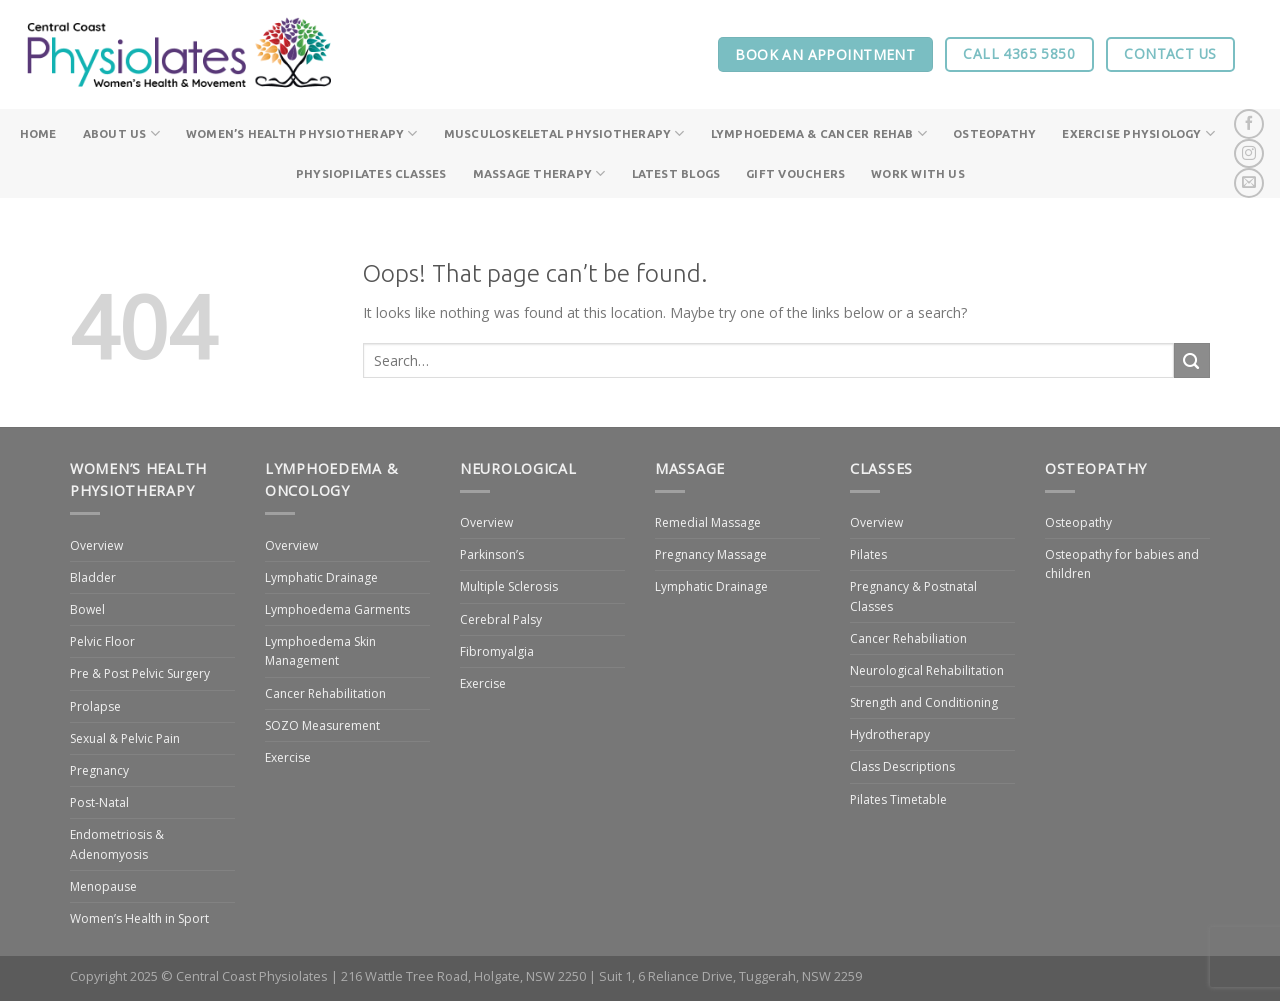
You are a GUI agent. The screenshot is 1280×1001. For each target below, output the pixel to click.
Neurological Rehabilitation (927, 670)
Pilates (868, 554)
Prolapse (95, 706)
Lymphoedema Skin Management (320, 651)
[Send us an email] (1248, 183)
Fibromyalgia (497, 651)
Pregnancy (99, 770)
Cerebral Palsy (501, 619)
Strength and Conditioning (924, 702)
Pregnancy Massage (711, 554)
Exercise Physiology (1138, 133)
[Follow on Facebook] (1248, 124)
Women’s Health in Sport (139, 918)
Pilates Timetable (898, 799)
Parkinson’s (492, 554)
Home (38, 133)
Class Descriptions (902, 766)
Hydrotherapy (890, 734)
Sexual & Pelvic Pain (125, 738)
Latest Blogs (676, 173)
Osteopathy (994, 133)
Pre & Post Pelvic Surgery (140, 673)
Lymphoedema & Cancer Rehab (819, 133)
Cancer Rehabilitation (325, 693)
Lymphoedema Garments (337, 609)
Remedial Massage (708, 522)
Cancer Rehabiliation (908, 638)
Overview (96, 545)
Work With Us (918, 173)
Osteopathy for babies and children (1122, 564)
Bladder (93, 577)
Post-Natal (99, 802)
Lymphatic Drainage (321, 577)
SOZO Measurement (322, 725)
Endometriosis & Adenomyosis (117, 844)
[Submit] (1192, 360)
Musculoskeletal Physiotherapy (564, 133)
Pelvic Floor (102, 641)
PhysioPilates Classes (371, 173)
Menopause (103, 886)
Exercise (288, 757)
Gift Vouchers (795, 173)
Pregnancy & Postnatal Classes (913, 596)
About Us (121, 133)
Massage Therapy (539, 173)
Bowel (87, 609)
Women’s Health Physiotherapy (302, 133)
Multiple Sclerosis (509, 586)
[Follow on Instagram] (1248, 154)
